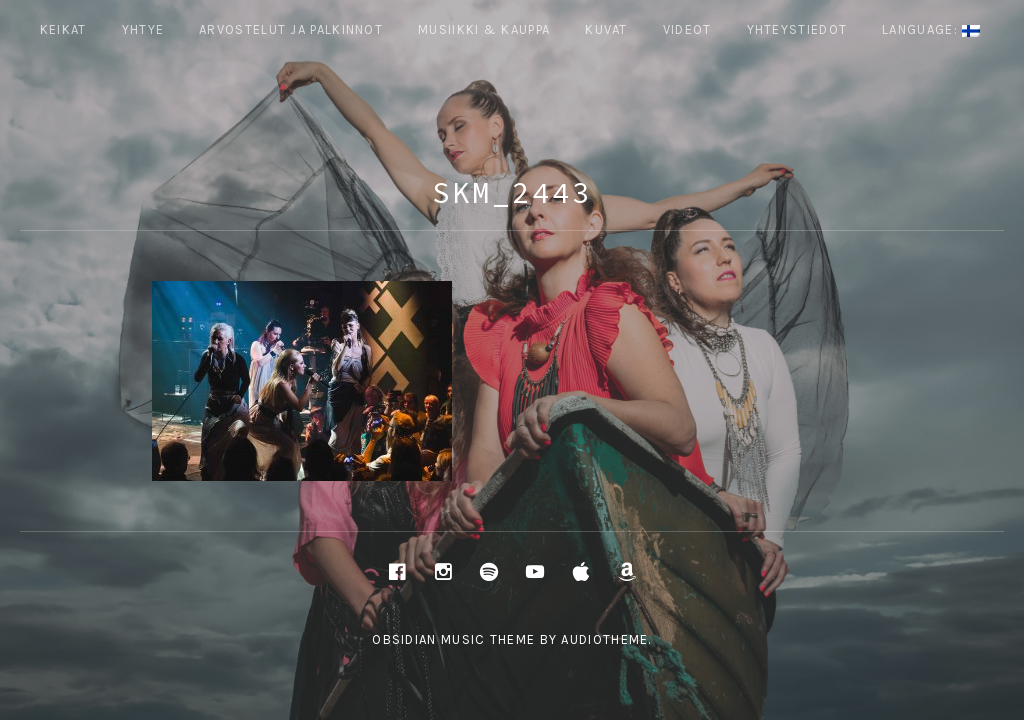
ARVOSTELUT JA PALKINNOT (291, 29)
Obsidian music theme (453, 639)
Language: (931, 29)
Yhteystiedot (797, 29)
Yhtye (143, 29)
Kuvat (606, 29)
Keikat (63, 29)
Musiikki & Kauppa (484, 29)
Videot (687, 29)
